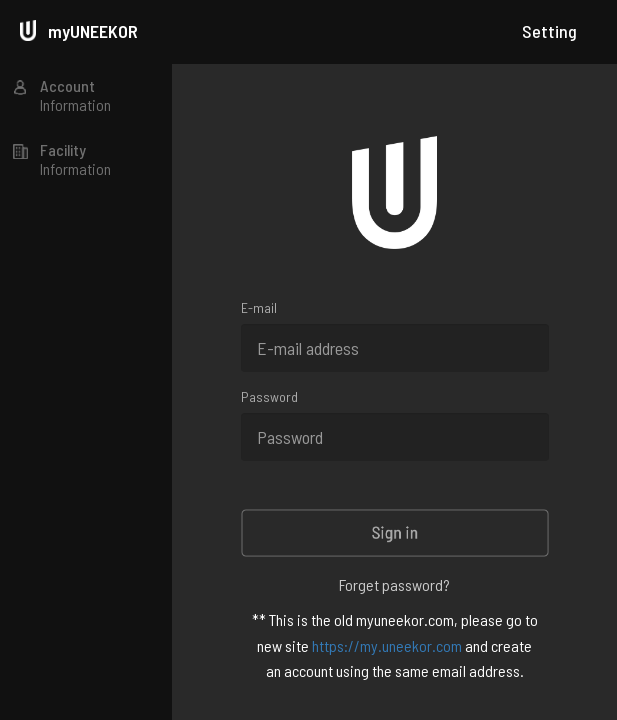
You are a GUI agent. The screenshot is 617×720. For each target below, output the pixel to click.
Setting (549, 31)
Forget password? (394, 584)
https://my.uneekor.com (387, 645)
